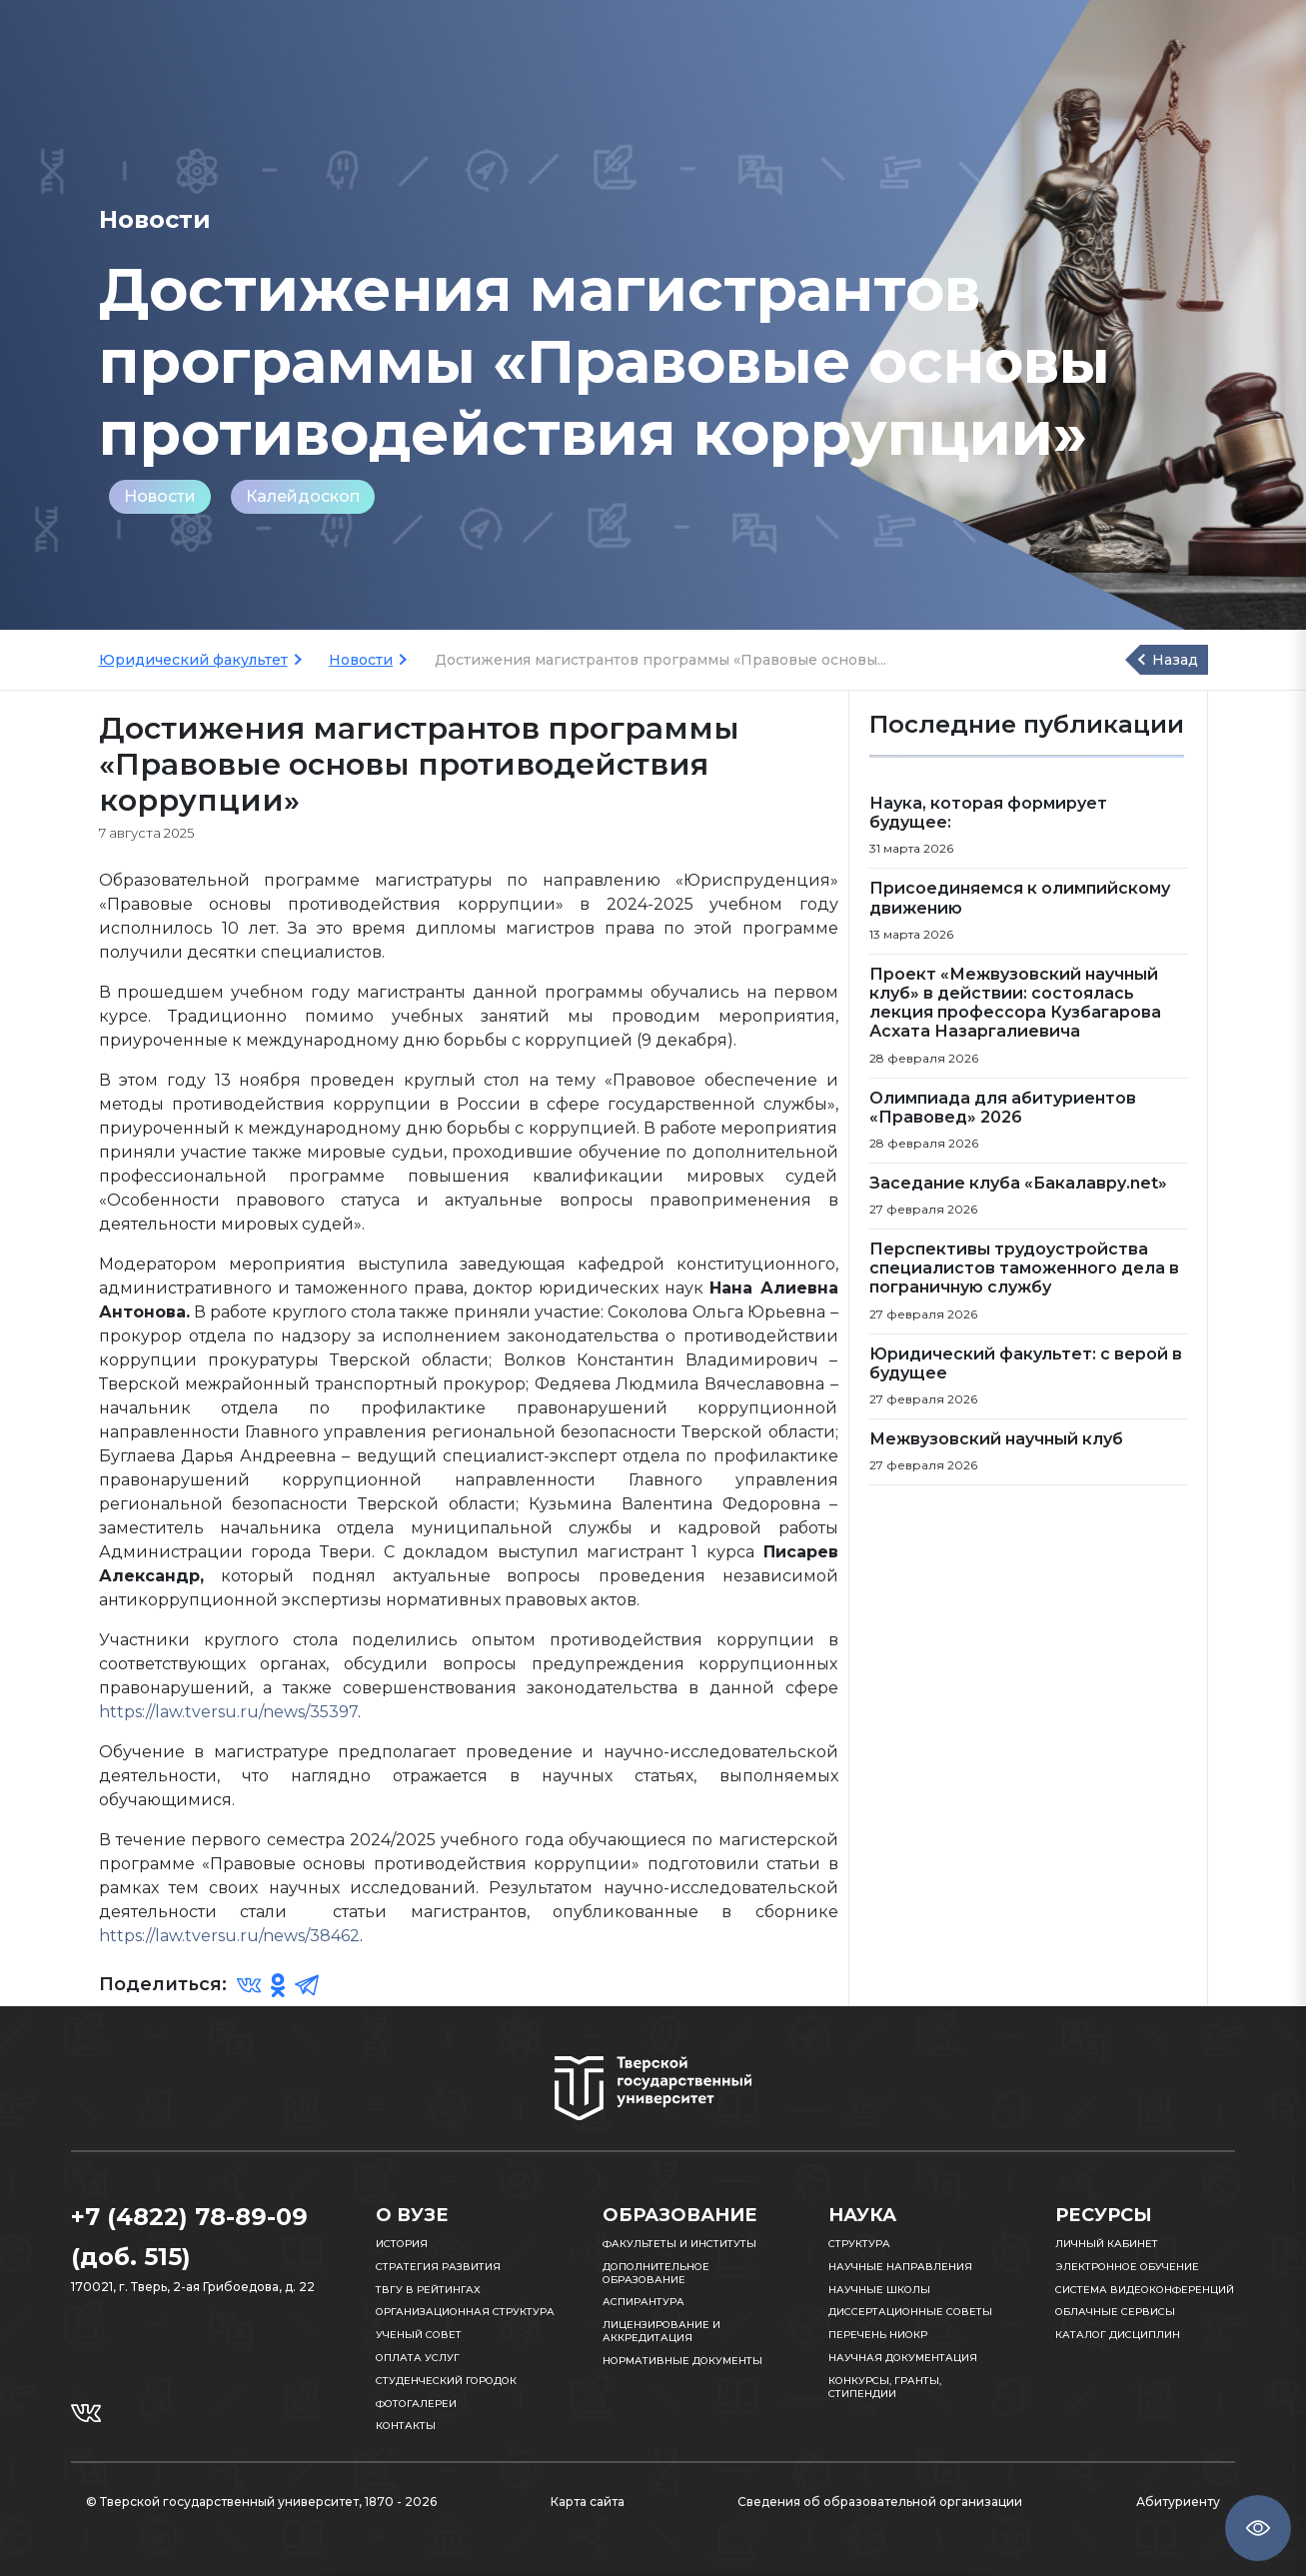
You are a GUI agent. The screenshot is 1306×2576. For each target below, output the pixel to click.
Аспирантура (643, 2301)
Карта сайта (588, 2501)
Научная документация (902, 2357)
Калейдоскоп (303, 496)
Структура (859, 2243)
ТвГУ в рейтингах (428, 2289)
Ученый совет (419, 2334)
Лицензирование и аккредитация (661, 2331)
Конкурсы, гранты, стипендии (884, 2387)
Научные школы (879, 2289)
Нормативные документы (682, 2360)
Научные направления (900, 2266)
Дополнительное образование (656, 2273)
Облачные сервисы (1115, 2311)
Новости (160, 496)
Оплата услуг (418, 2357)
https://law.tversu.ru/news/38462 (229, 1935)
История (402, 2243)
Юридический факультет (193, 660)
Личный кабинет (1106, 2243)
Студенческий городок (446, 2380)
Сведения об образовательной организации (879, 2501)
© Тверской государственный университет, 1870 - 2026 (261, 2501)
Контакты (406, 2425)
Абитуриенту (1178, 2501)
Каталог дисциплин (1117, 2334)
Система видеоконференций (1144, 2289)
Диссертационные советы (910, 2311)
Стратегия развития (438, 2266)
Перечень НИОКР (877, 2334)
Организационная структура (465, 2311)
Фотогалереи (416, 2403)
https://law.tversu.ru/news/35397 (228, 1711)
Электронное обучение (1127, 2266)
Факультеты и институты (679, 2243)
